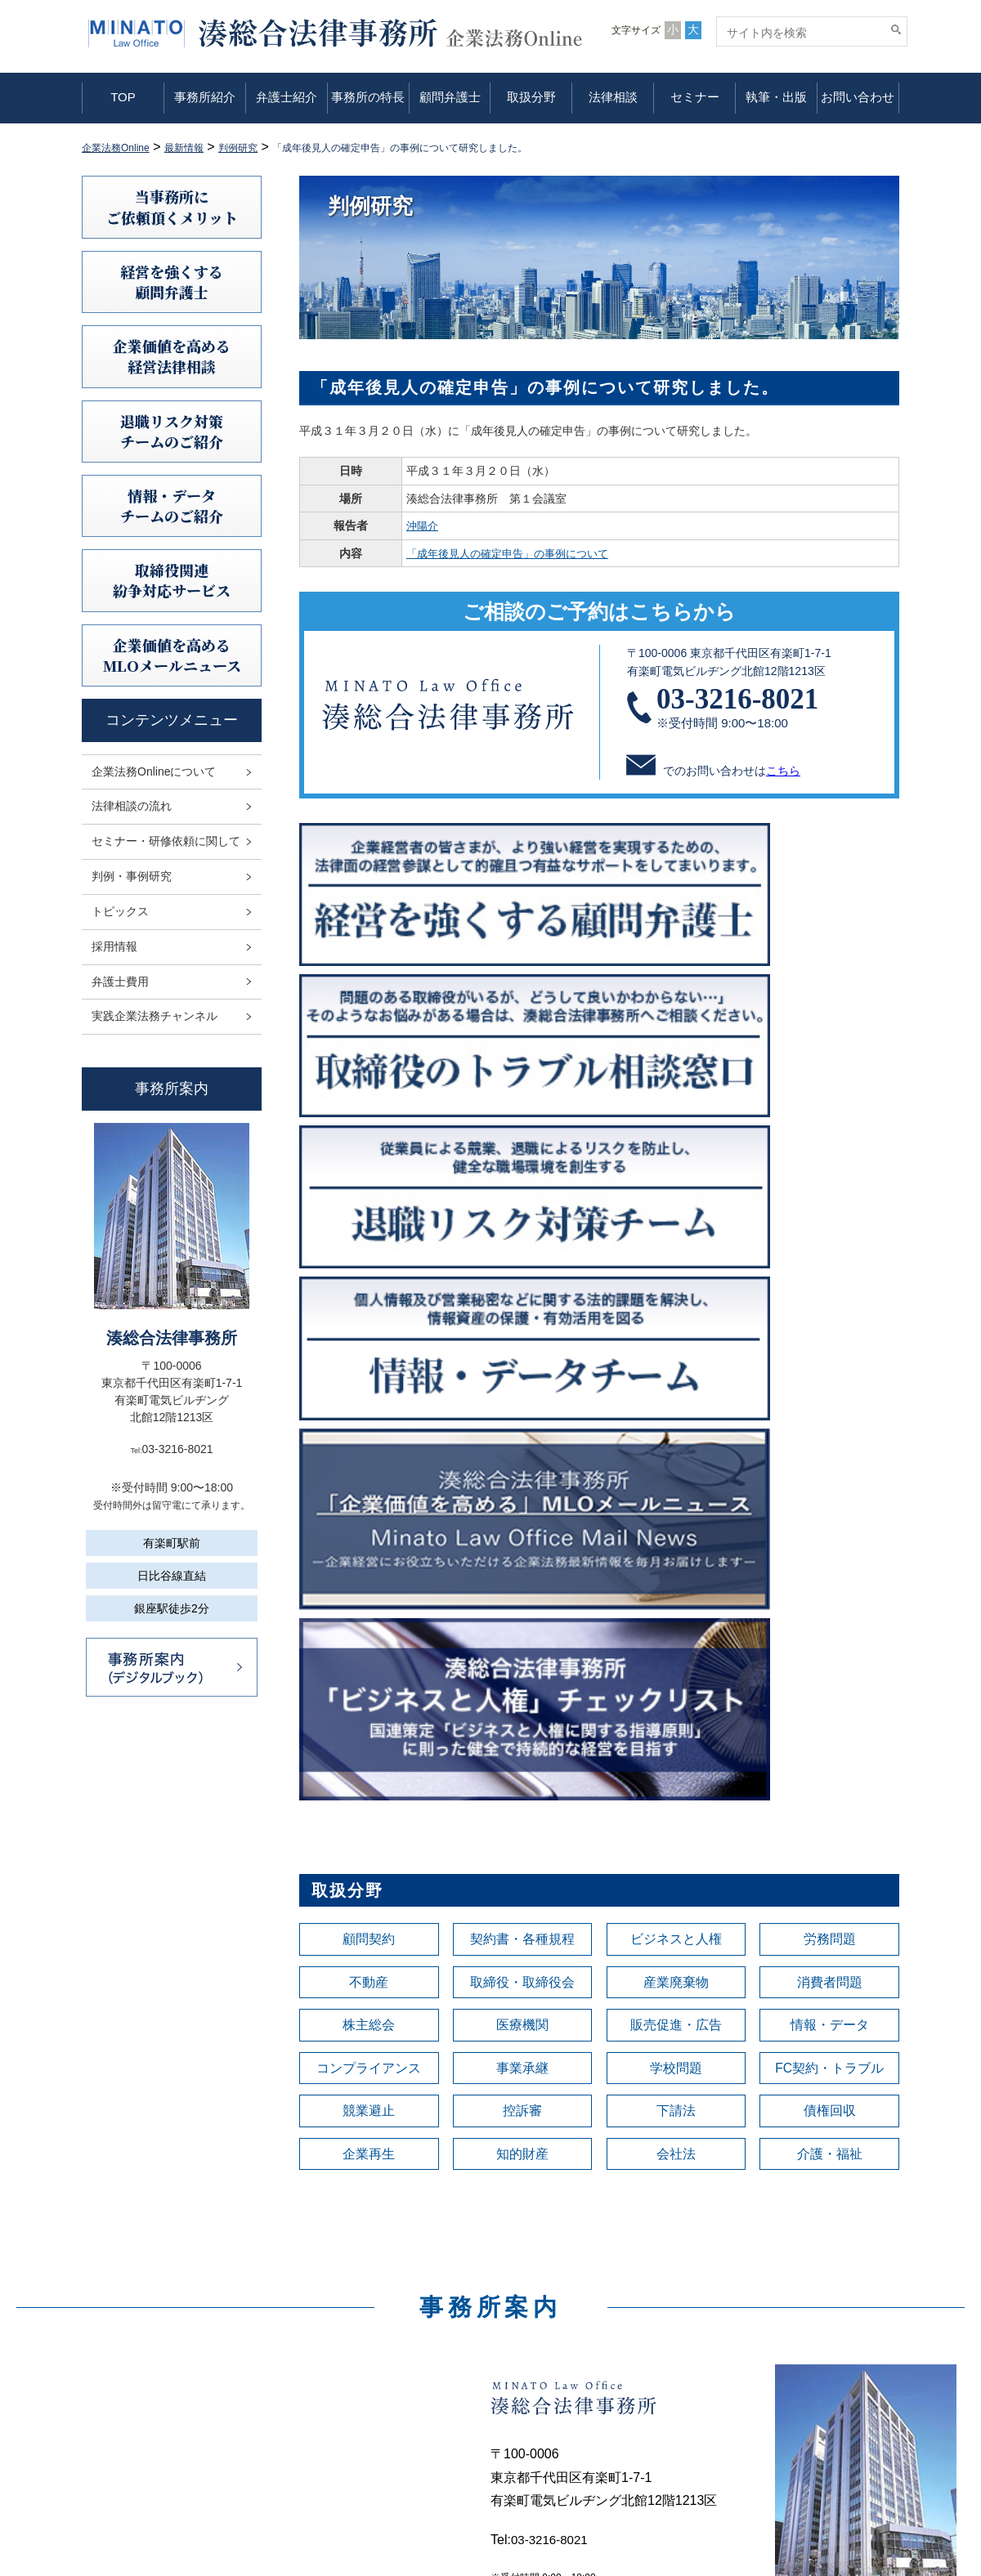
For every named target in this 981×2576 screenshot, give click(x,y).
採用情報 (114, 946)
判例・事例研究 (132, 876)
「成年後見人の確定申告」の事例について (509, 553)
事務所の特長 (368, 97)
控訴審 (522, 1456)
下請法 (676, 1456)
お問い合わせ (857, 97)
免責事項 (763, 2357)
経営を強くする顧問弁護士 (171, 281)
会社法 (676, 1502)
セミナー (694, 97)
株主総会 (368, 1365)
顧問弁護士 (450, 97)
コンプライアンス (369, 1410)
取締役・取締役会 (522, 1319)
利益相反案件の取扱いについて (821, 2402)
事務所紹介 (204, 97)
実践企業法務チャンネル (154, 1015)
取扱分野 (531, 97)
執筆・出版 (776, 97)
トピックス (120, 911)
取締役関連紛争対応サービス (172, 580)
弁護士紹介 (286, 97)
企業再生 (368, 1502)
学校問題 (676, 1410)
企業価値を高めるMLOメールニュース (172, 655)
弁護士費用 (120, 981)
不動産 (369, 1319)
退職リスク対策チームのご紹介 (171, 431)
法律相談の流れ (132, 805)
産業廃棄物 (676, 1319)
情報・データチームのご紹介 (171, 505)
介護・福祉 (830, 1502)
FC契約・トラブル (829, 1410)
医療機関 (522, 1365)
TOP (123, 97)
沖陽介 (418, 525)
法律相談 (613, 97)
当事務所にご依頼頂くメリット (172, 206)
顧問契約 (368, 1273)
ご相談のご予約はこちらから (599, 611)
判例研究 (550, 2402)
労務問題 (829, 1273)
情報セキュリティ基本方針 (809, 2379)
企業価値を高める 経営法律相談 (172, 356)
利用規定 (763, 2334)
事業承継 (522, 1410)
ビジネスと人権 (676, 1273)
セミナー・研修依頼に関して (166, 840)
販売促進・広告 (676, 1365)
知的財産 (522, 1502)
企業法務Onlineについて (154, 771)
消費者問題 (830, 1319)
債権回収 (829, 1456)
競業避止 (368, 1456)
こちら (783, 770)
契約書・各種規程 (522, 1273)
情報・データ (830, 1365)
